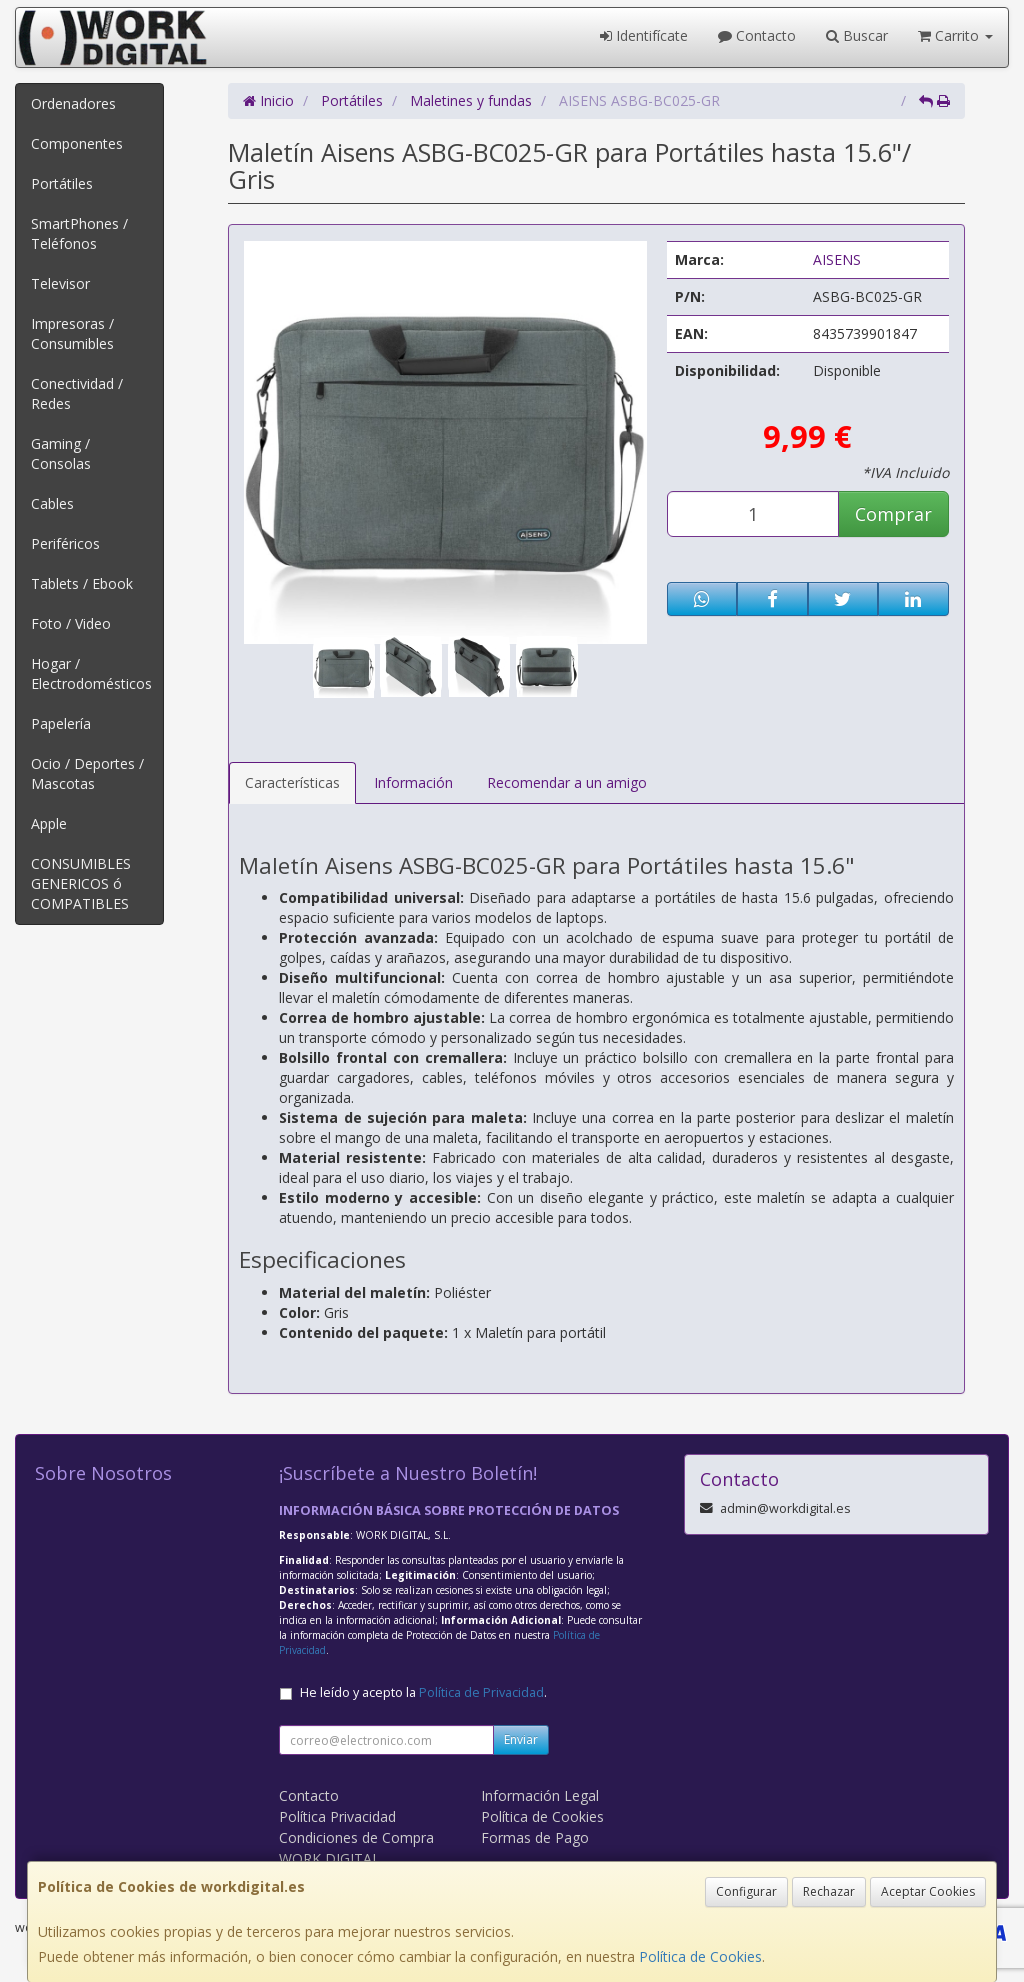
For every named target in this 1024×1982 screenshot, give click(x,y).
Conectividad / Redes (77, 393)
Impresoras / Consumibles (72, 333)
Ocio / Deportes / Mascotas (87, 773)
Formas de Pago (535, 1837)
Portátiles (62, 183)
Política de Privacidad (481, 1692)
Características (292, 782)
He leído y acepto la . (423, 1692)
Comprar (893, 514)
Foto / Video (71, 623)
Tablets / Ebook (82, 583)
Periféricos (65, 543)
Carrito (955, 35)
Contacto (757, 35)
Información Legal (540, 1795)
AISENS (837, 259)
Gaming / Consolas (61, 453)
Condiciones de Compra (356, 1837)
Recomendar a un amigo (567, 782)
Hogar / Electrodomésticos (91, 673)
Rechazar (829, 1891)
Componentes (77, 143)
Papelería (61, 723)
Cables (52, 503)
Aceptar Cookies (928, 1891)
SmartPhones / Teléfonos (79, 233)
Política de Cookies (700, 1956)
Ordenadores (73, 103)
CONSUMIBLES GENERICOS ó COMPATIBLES (81, 883)
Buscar (857, 35)
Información (413, 782)
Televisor (60, 283)
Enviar (521, 1739)
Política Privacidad (337, 1816)
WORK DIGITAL (329, 1858)
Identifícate (644, 35)
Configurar (746, 1891)
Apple (49, 823)
